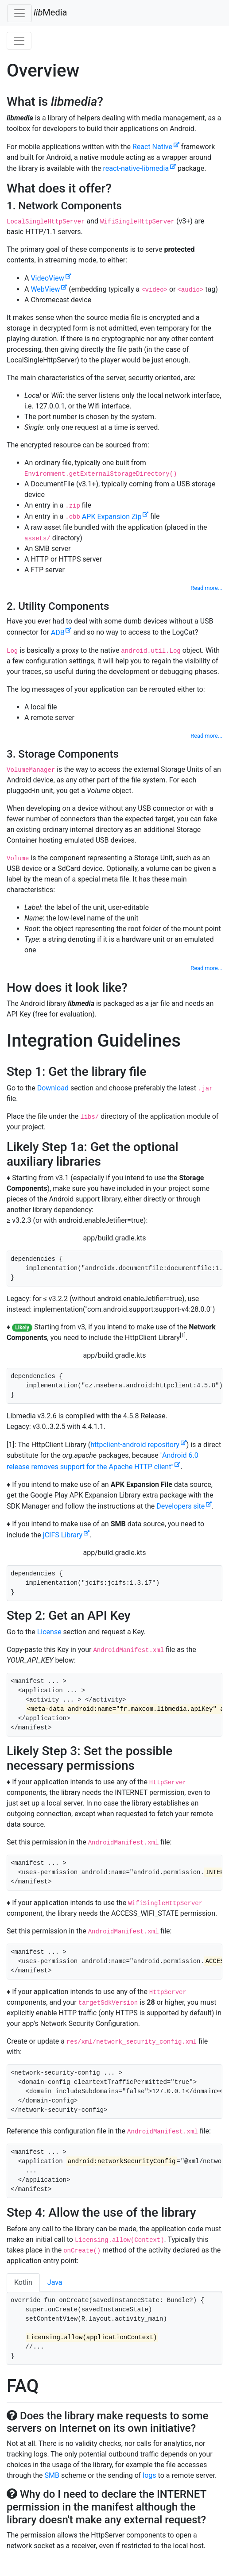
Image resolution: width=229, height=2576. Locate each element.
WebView (45, 289)
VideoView (47, 278)
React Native (152, 146)
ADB (58, 632)
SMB (52, 2475)
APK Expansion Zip (112, 516)
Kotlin (23, 2282)
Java (54, 2282)
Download (53, 1088)
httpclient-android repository (134, 1444)
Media (50, 12)
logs (149, 2475)
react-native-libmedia (136, 168)
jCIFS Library (62, 1535)
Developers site (180, 1506)
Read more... (206, 588)
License (49, 1632)
